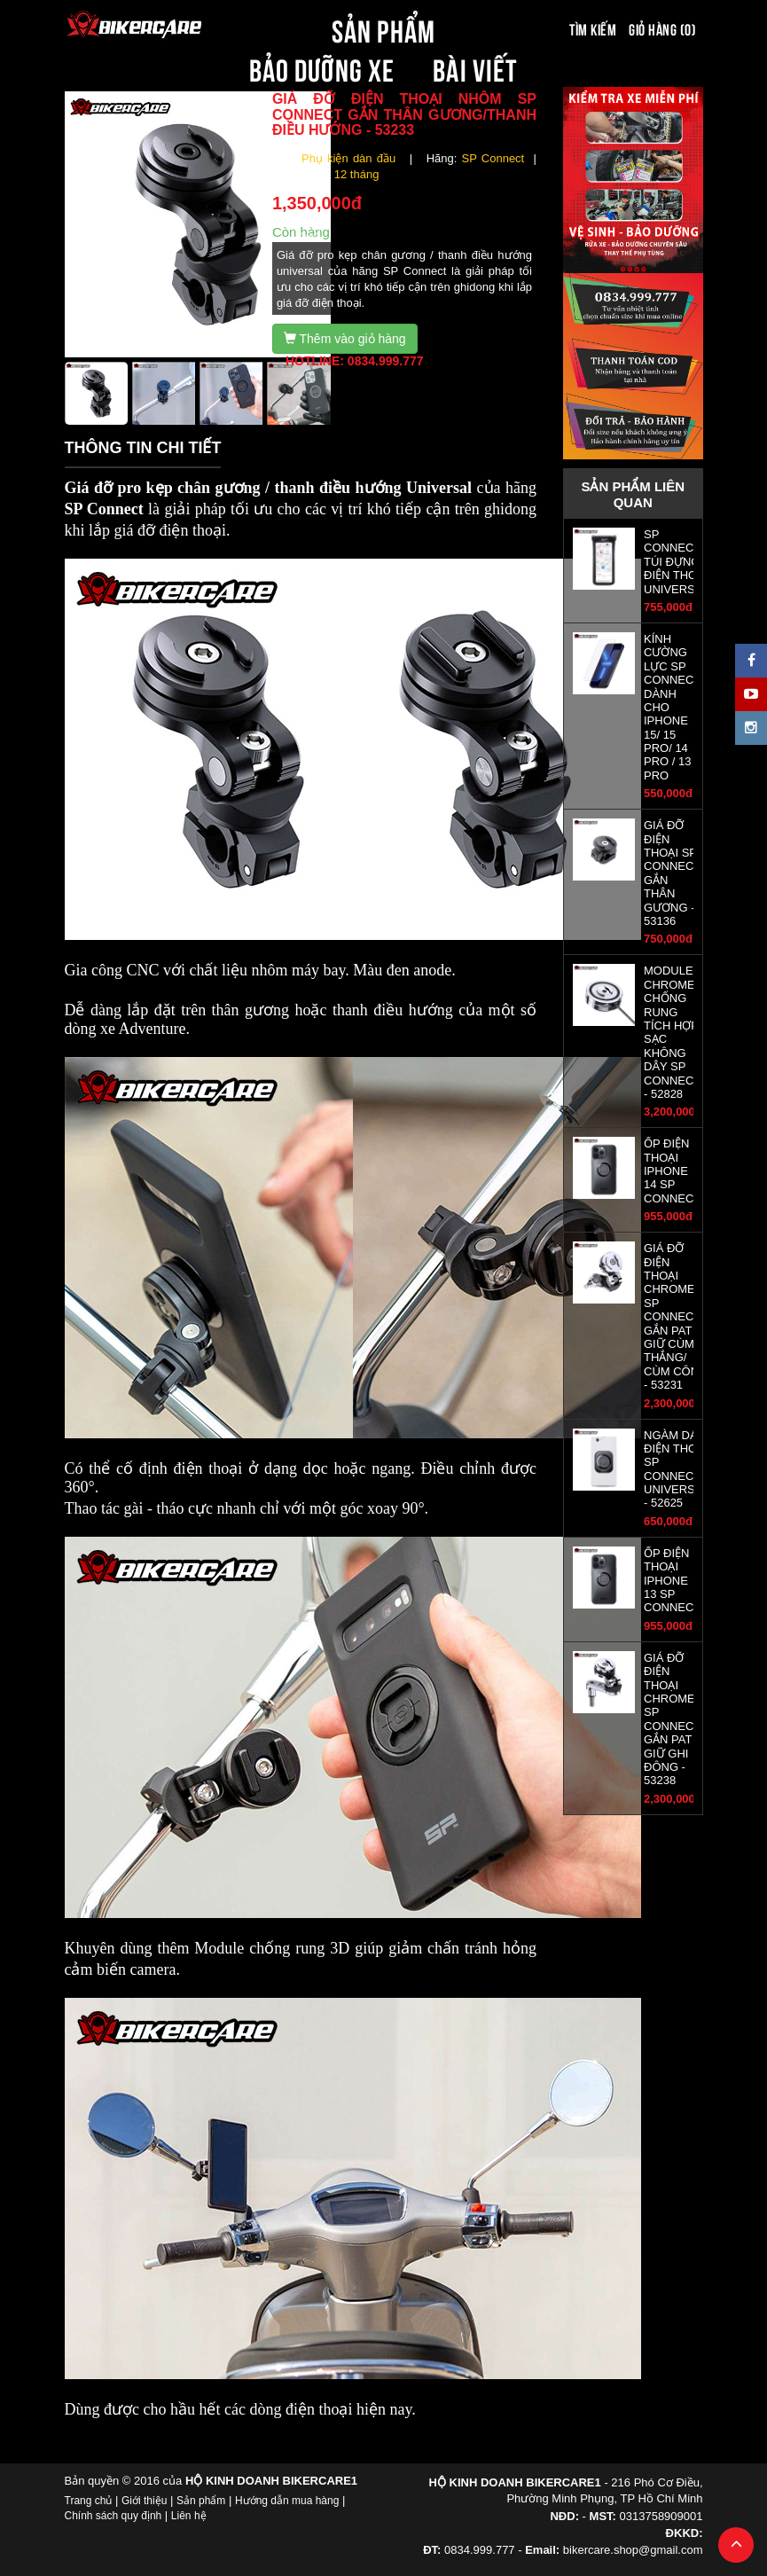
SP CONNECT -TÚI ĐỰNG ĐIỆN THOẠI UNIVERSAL (676, 562)
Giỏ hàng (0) (662, 28)
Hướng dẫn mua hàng (287, 2500)
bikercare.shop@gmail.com (633, 2549)
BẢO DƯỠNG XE (322, 67)
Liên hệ (189, 2515)
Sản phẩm (200, 2500)
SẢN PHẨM (383, 28)
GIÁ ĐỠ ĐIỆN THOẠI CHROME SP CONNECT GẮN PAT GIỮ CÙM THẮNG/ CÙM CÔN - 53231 (672, 1316)
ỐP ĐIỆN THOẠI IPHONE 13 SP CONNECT (672, 1580)
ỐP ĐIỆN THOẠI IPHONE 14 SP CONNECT (672, 1171)
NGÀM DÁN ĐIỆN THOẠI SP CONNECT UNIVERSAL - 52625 (676, 1469)
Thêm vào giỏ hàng (345, 339)
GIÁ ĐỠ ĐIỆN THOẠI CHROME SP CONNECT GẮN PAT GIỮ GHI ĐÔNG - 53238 (672, 1719)
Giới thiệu (144, 2500)
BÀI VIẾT (475, 67)
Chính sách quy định (113, 2515)
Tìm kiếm (592, 28)
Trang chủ (89, 2500)
